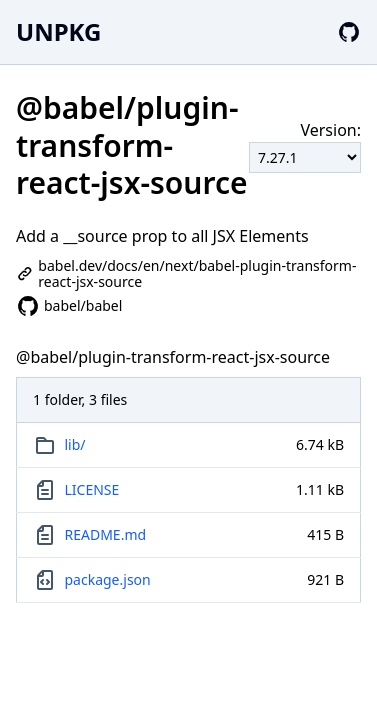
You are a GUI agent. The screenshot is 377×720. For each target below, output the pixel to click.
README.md (106, 534)
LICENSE (92, 489)
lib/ (75, 444)
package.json (108, 579)
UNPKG (58, 31)
